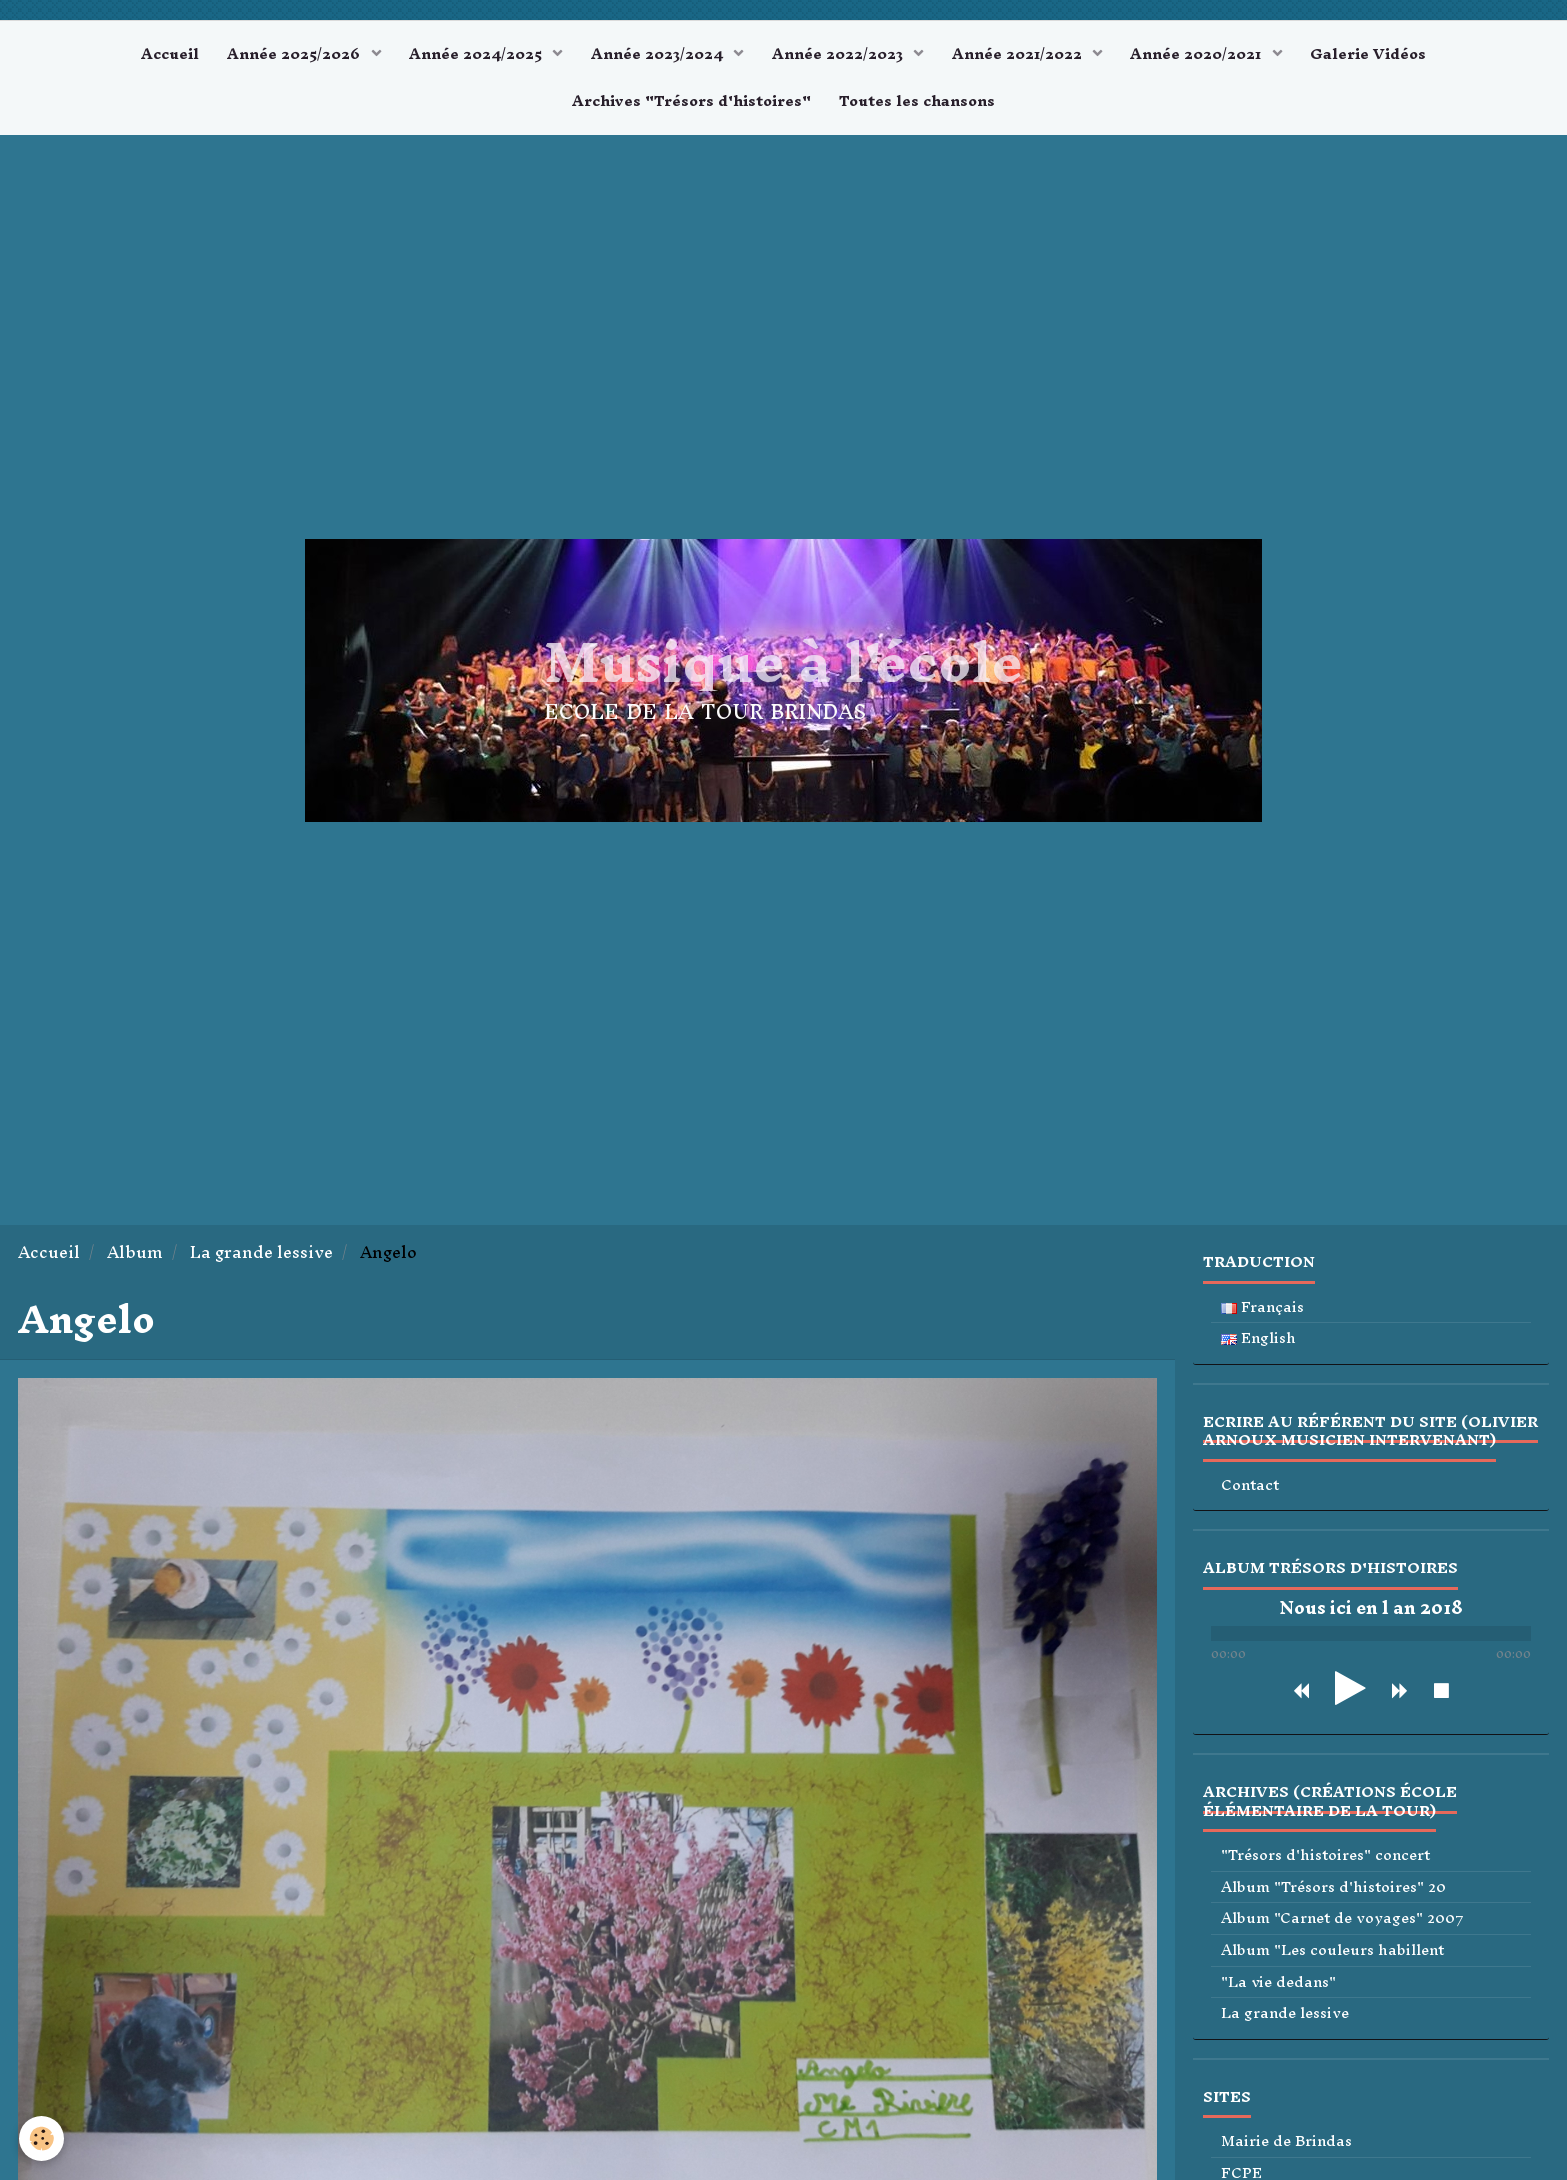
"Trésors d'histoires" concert (1325, 1858)
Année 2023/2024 (658, 54)
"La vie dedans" (1278, 1985)
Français (1262, 1310)
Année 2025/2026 (291, 54)
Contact (1250, 1488)
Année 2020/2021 (1202, 54)
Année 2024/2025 (475, 54)
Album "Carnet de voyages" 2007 (1342, 1922)
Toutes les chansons (918, 103)
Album (135, 1255)
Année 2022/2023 (840, 54)
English (1258, 1341)
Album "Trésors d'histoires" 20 (1333, 1890)
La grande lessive (261, 1255)
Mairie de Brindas (1286, 2144)
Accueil (164, 54)
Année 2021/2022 (1021, 54)
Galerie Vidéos (1374, 54)
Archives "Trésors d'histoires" (690, 103)
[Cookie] (42, 2138)
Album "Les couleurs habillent (1332, 1953)
